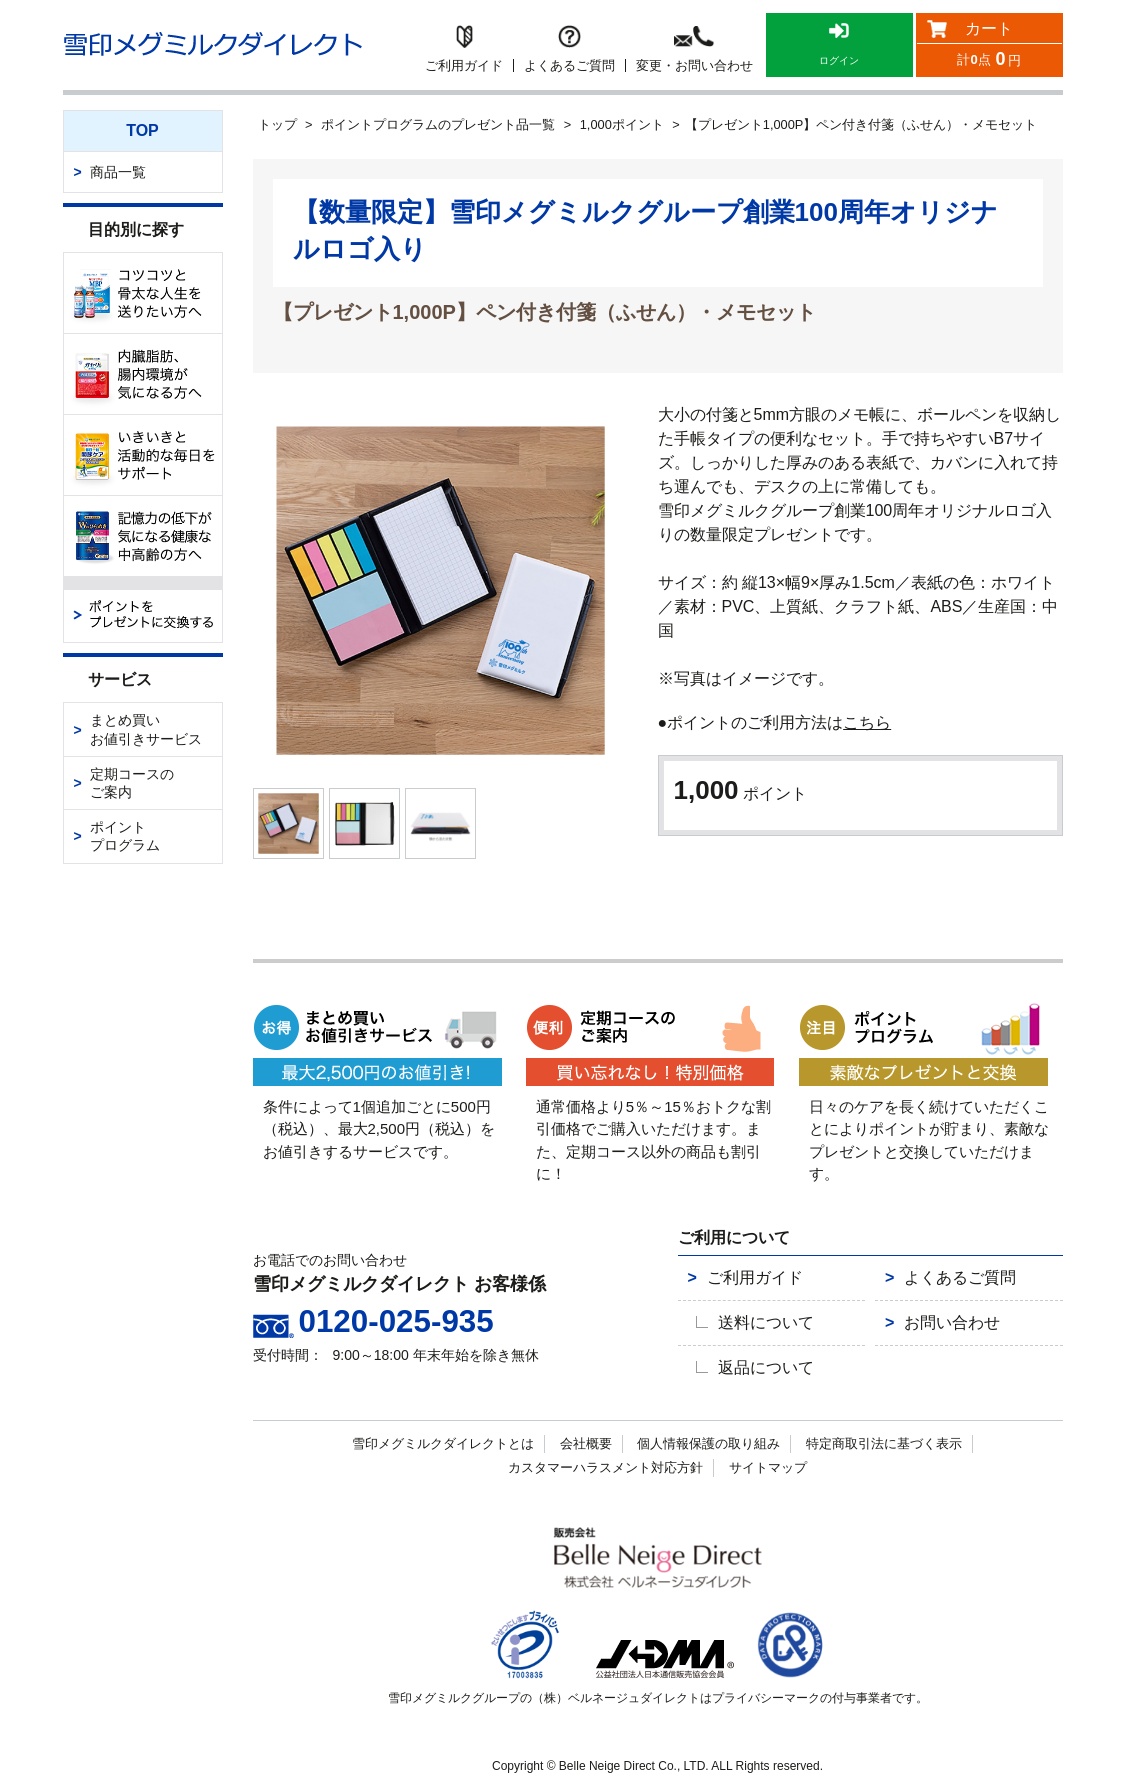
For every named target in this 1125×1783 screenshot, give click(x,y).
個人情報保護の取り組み (708, 1436)
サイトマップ (768, 1460)
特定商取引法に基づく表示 (884, 1436)
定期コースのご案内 (132, 783)
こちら (867, 722)
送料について (760, 1326)
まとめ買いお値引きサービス (146, 729)
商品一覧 (118, 172)
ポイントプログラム (125, 836)
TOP (142, 130)
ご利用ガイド (738, 1288)
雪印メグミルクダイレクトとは (443, 1436)
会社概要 (586, 1436)
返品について (760, 1364)
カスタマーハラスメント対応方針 (605, 1460)
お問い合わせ (935, 1326)
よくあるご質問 (942, 1288)
